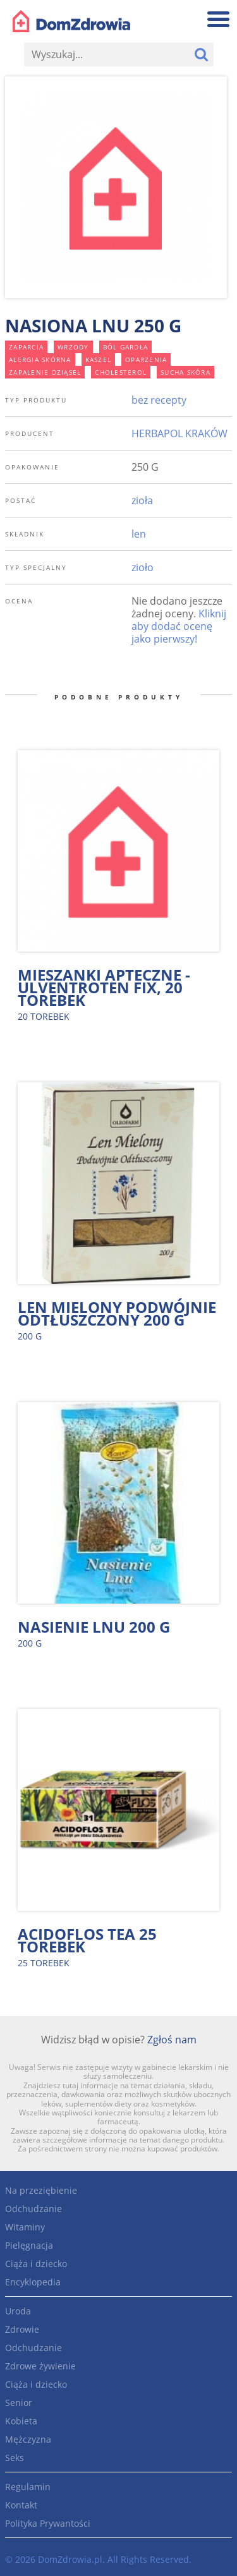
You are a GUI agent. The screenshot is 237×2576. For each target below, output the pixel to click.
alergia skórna (40, 359)
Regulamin (28, 2487)
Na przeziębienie (41, 2190)
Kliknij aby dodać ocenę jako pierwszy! (178, 626)
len (138, 534)
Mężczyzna (28, 2439)
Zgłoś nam (172, 2040)
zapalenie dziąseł (45, 372)
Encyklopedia (33, 2282)
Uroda (18, 2311)
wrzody (73, 346)
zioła (142, 500)
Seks (14, 2458)
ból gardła (126, 346)
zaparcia (26, 346)
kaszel (98, 359)
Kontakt (21, 2505)
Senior (18, 2403)
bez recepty (158, 400)
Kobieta (21, 2421)
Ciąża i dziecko (36, 2264)
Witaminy (25, 2227)
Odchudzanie (33, 2209)
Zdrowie (22, 2329)
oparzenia (146, 359)
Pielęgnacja (29, 2245)
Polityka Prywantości (47, 2523)
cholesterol (121, 372)
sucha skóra (185, 372)
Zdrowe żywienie (40, 2366)
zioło (142, 567)
